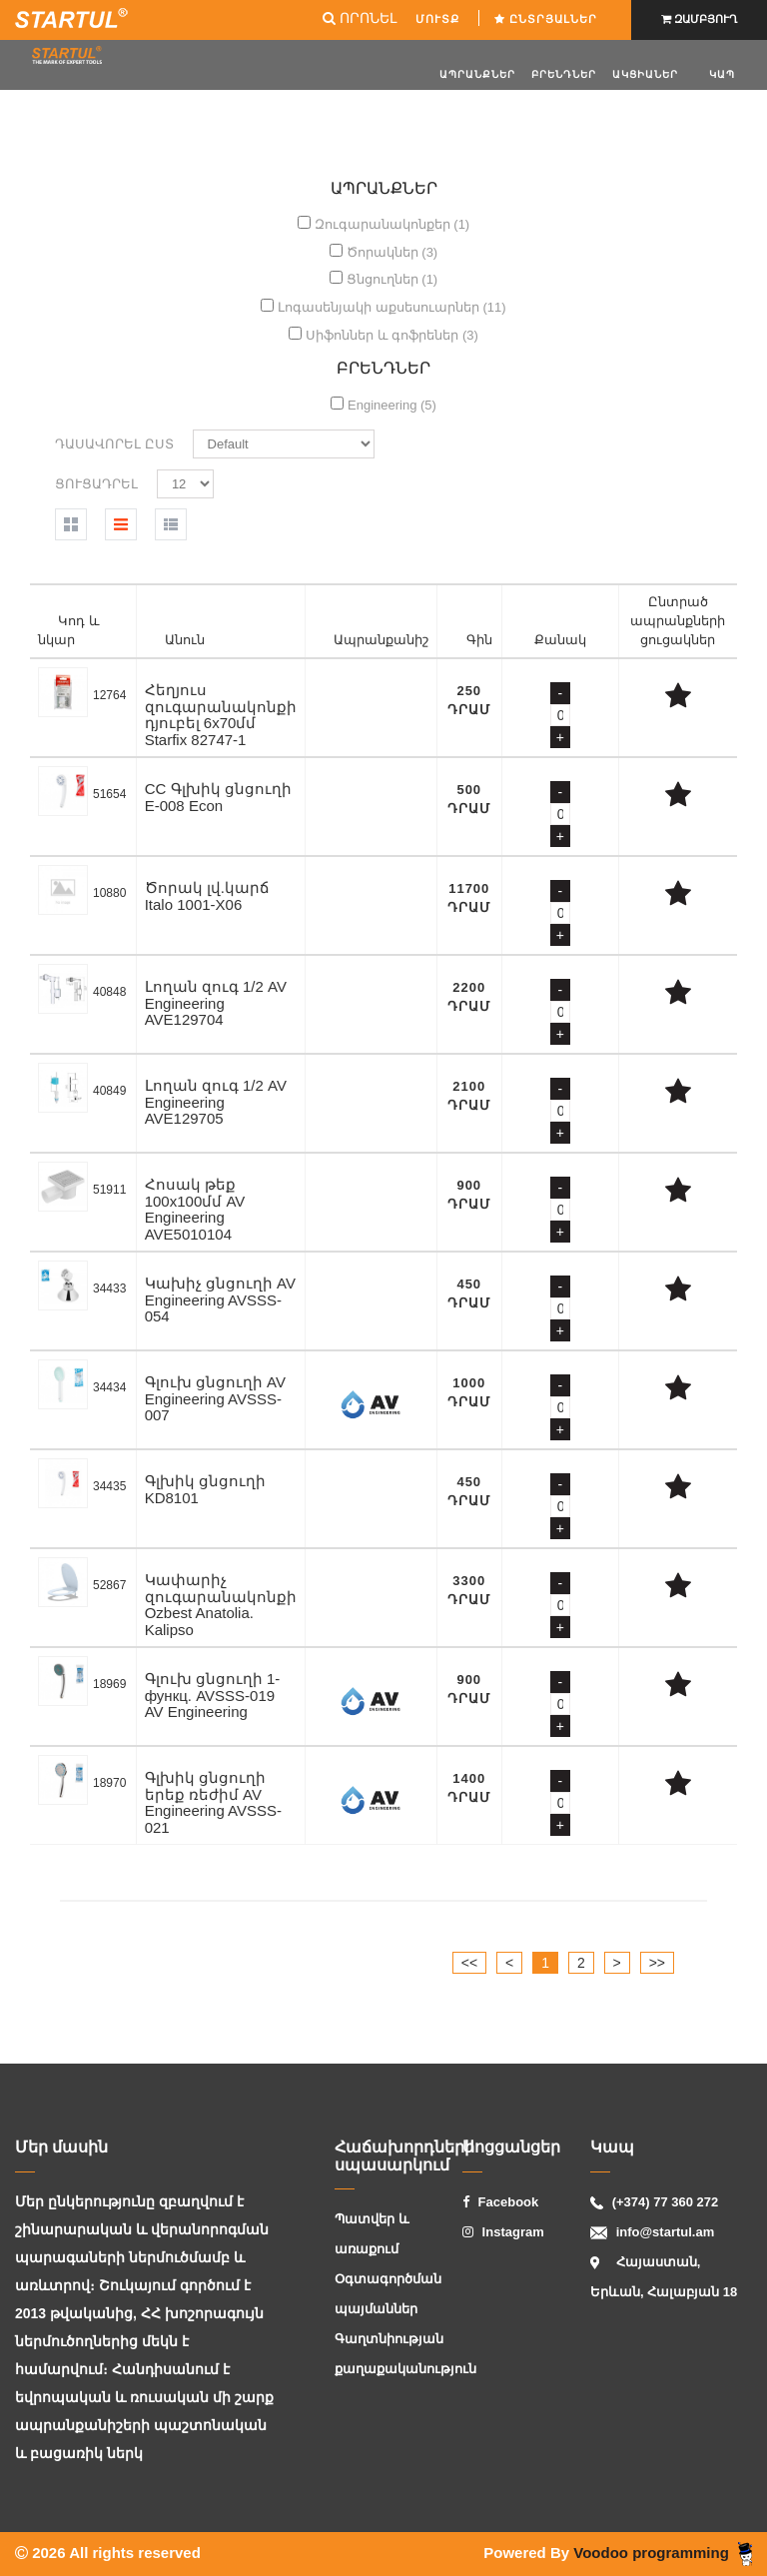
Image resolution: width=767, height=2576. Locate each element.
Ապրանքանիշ (381, 639)
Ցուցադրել (96, 483)
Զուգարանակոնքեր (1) (392, 224)
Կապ (722, 74)
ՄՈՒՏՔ (439, 19)
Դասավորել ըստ (114, 443)
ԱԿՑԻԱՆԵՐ (645, 74)
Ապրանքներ (477, 74)
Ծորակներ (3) (392, 252)
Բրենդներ (563, 74)
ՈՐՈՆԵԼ (359, 18)
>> (657, 1963)
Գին (479, 639)
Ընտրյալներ (547, 19)
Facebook (500, 2201)
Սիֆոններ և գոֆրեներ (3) (392, 335)
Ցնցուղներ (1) (392, 279)
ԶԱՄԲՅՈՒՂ (699, 19)
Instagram (503, 2231)
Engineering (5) (392, 405)
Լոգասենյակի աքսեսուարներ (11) (391, 307)
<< (469, 1963)
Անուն (185, 639)
